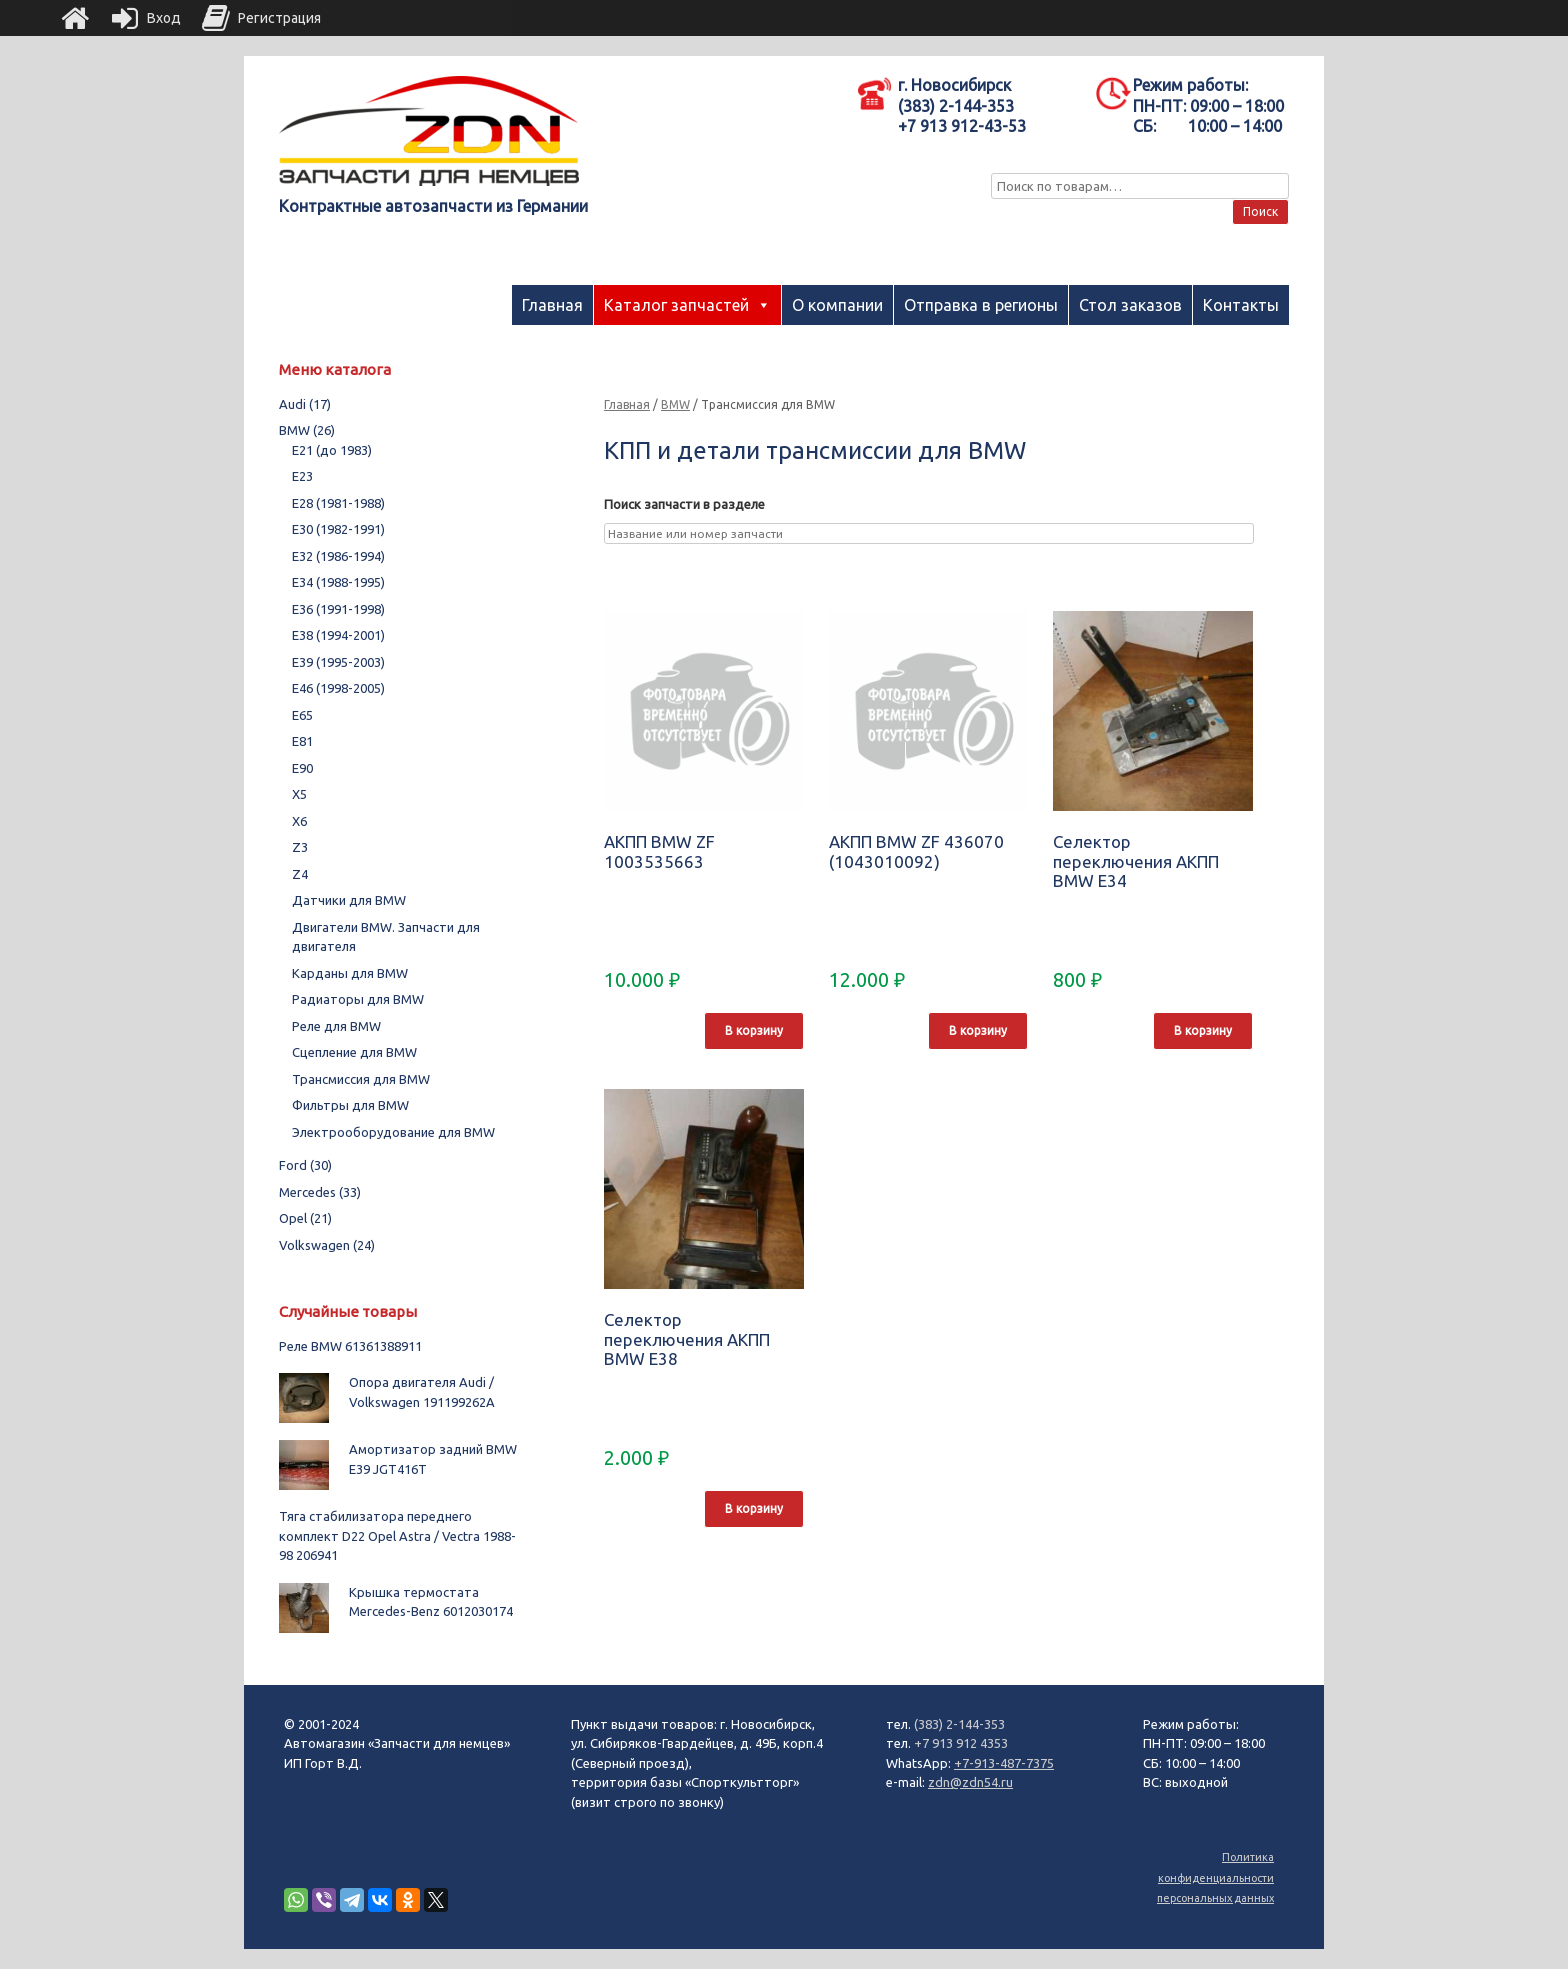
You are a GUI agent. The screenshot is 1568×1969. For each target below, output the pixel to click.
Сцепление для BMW (354, 1052)
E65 (302, 715)
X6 (299, 821)
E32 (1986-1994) (338, 556)
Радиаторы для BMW (358, 999)
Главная (552, 305)
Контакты (1241, 305)
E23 (302, 476)
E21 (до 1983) (332, 450)
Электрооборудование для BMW (393, 1132)
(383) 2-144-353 (959, 1724)
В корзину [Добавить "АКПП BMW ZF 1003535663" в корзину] (754, 1030)
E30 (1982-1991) (338, 529)
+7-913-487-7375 (1004, 1763)
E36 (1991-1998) (338, 609)
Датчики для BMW (349, 900)
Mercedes (320, 1192)
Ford (305, 1165)
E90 (302, 768)
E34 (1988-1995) (338, 582)
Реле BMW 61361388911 (350, 1346)
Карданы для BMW (350, 973)
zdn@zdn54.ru (970, 1782)
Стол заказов (1130, 305)
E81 (302, 741)
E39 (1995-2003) (338, 662)
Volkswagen (327, 1245)
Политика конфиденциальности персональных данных (1215, 1877)
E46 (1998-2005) (338, 688)
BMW (675, 404)
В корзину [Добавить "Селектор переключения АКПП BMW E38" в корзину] (754, 1508)
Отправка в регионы (981, 305)
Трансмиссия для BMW (361, 1079)
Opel (305, 1218)
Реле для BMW (336, 1026)
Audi (305, 404)
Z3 (300, 847)
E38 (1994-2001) (338, 635)
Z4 (300, 874)
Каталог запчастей (676, 305)
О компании (837, 305)
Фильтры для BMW (350, 1105)
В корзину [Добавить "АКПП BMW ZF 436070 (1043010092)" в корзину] (978, 1030)
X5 (299, 794)
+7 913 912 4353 (961, 1743)
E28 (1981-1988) (338, 503)
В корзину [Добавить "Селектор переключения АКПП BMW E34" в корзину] (1203, 1030)
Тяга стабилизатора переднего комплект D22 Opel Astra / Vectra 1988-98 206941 (397, 1535)
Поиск (1260, 211)
